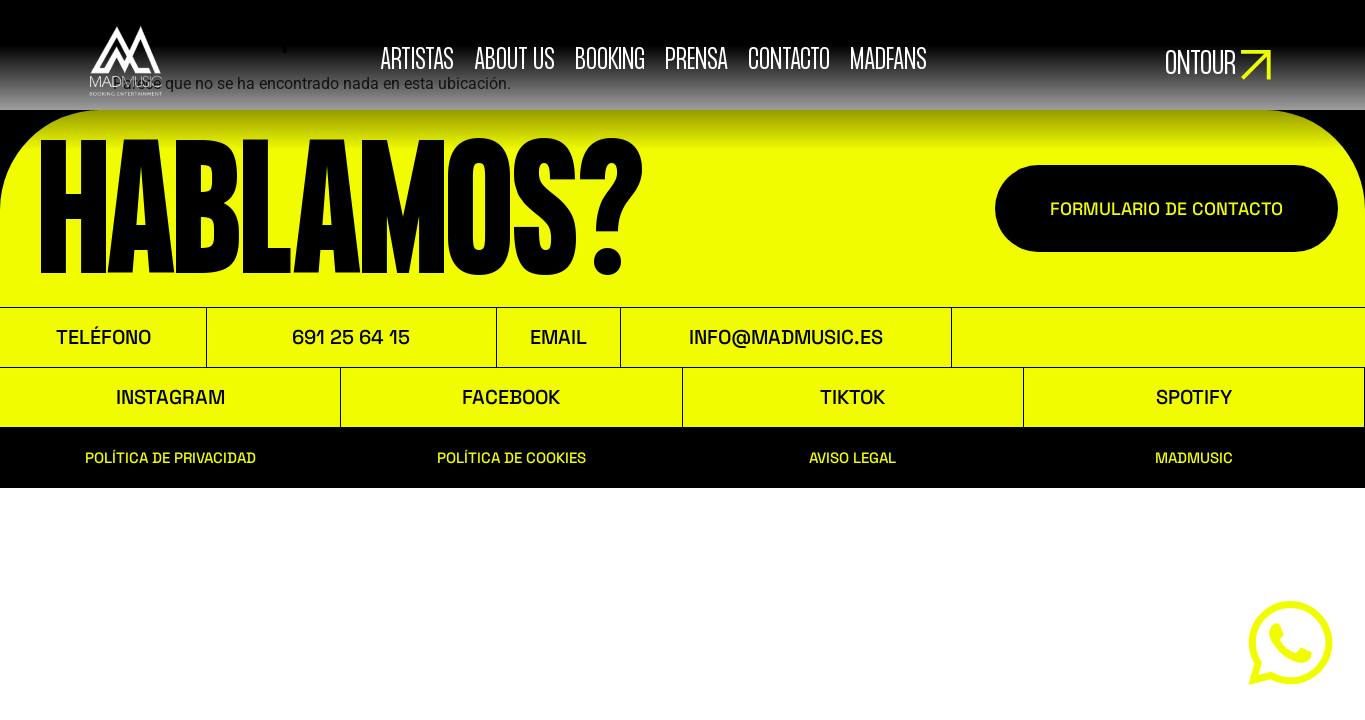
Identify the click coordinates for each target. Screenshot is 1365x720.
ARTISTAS (416, 61)
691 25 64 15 (351, 337)
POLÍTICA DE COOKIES (511, 457)
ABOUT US (513, 61)
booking (609, 61)
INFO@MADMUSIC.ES (786, 337)
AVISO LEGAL (852, 457)
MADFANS (887, 61)
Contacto (788, 61)
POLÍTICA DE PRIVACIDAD (170, 457)
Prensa (695, 61)
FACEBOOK (511, 397)
